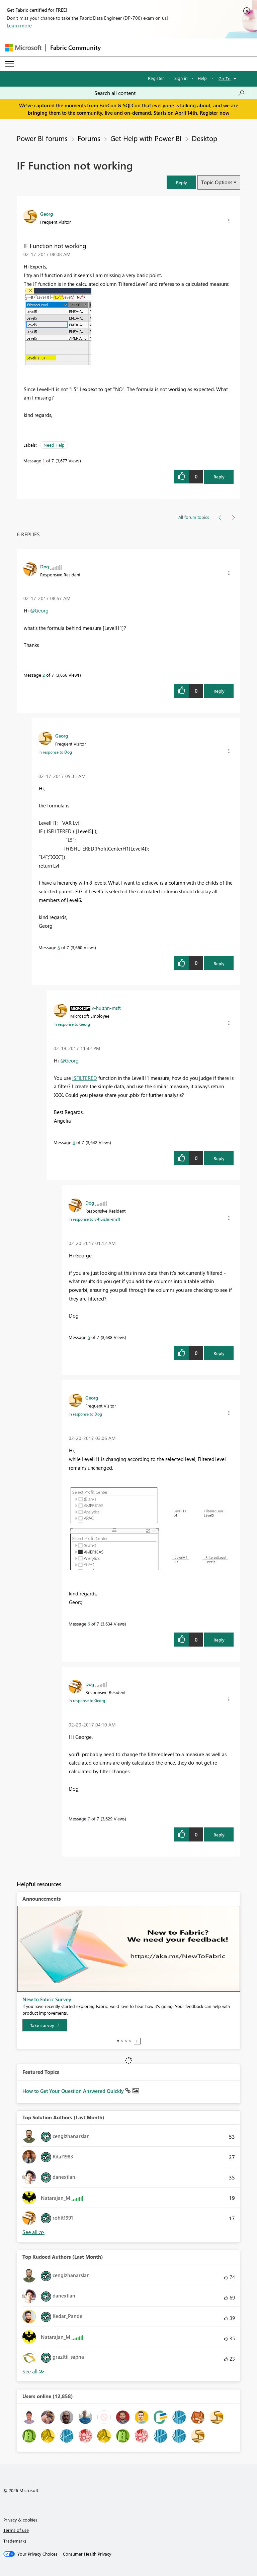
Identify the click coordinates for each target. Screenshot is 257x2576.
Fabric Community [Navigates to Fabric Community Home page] (75, 47)
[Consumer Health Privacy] (87, 2554)
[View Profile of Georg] (46, 213)
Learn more (19, 25)
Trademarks (14, 2541)
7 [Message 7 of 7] (89, 1818)
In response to (55, 752)
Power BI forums (42, 138)
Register (156, 78)
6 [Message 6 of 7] (89, 1624)
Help (202, 78)
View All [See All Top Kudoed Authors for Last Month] (33, 2371)
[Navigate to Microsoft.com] (23, 47)
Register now (214, 112)
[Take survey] (44, 2025)
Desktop (204, 138)
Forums (89, 138)
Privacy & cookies (20, 2520)
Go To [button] (225, 78)
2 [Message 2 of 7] (43, 675)
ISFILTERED (84, 1078)
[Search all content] (169, 93)
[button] (181, 182)
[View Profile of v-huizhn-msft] (106, 1007)
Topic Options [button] (216, 182)
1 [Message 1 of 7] (43, 460)
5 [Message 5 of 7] (89, 1337)
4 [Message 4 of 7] (74, 1142)
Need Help (54, 445)
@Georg (39, 610)
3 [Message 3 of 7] (59, 947)
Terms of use (16, 2530)
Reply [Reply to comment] (219, 691)
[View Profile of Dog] (44, 566)
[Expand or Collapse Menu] (9, 64)
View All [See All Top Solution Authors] (33, 2232)
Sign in (180, 78)
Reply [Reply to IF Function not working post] (219, 476)
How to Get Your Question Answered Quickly (73, 2091)
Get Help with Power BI (146, 138)
